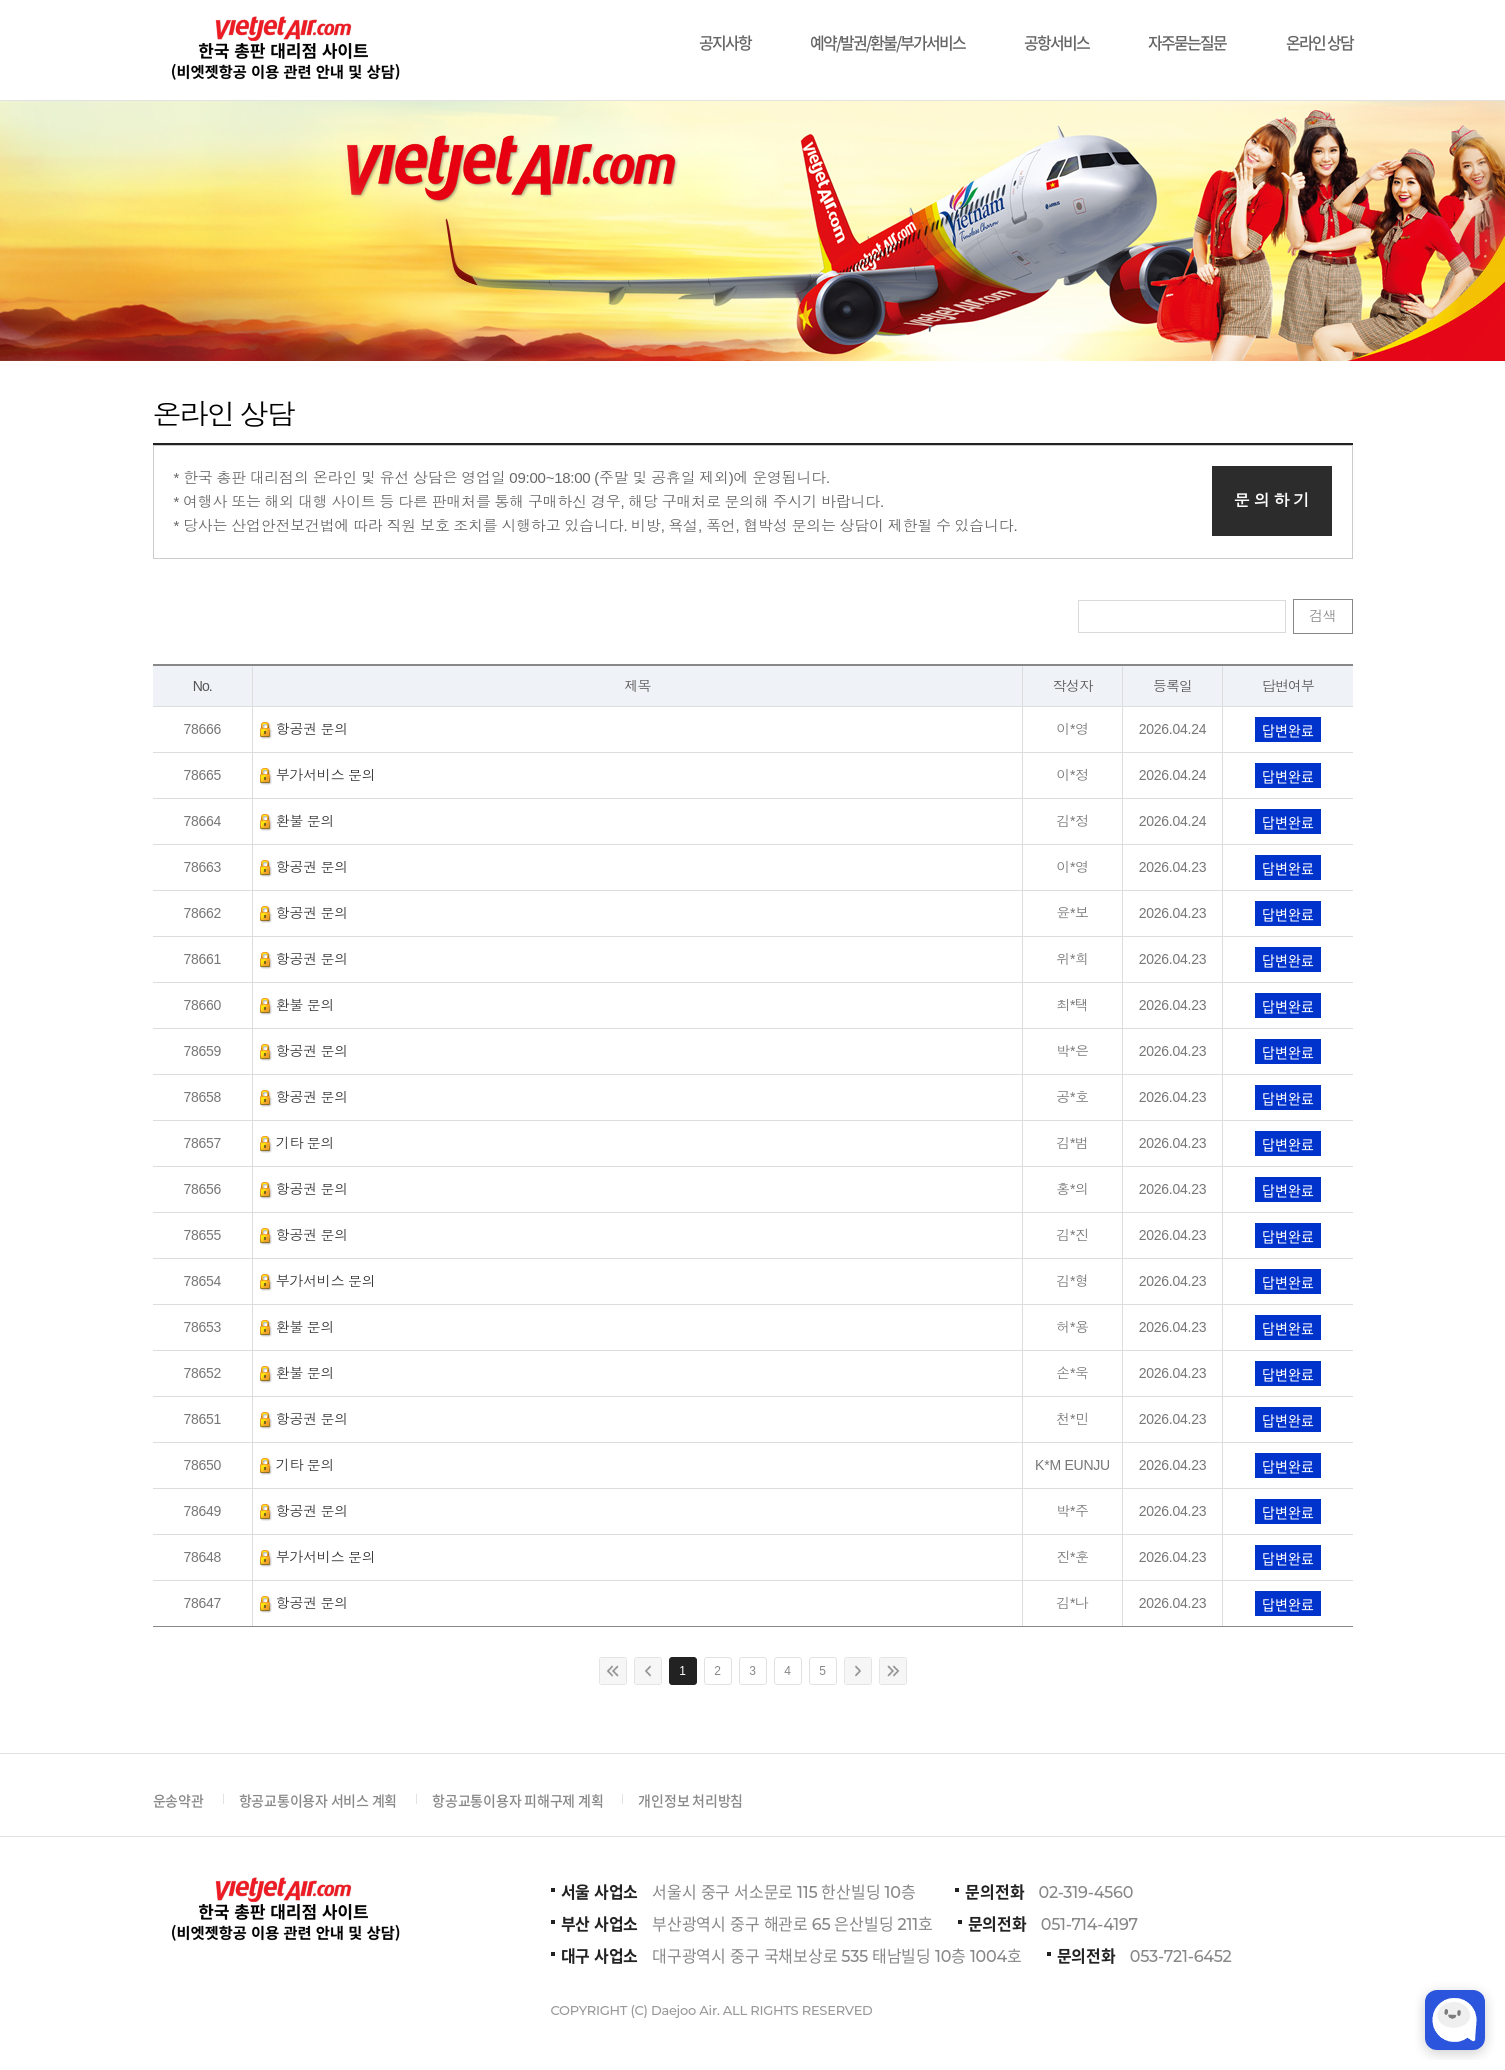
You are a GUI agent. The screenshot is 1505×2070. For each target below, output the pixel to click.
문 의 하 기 (1272, 500)
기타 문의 (297, 1143)
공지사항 (725, 32)
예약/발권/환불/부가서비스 (887, 32)
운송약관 (178, 1800)
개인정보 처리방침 (690, 1800)
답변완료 (1288, 730)
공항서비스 (1056, 32)
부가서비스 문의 (318, 775)
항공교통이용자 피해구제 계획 (517, 1800)
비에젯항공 (283, 50)
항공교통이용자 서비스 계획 (318, 1800)
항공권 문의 (304, 729)
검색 (1323, 616)
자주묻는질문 (1187, 32)
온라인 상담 (1319, 32)
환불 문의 (297, 821)
